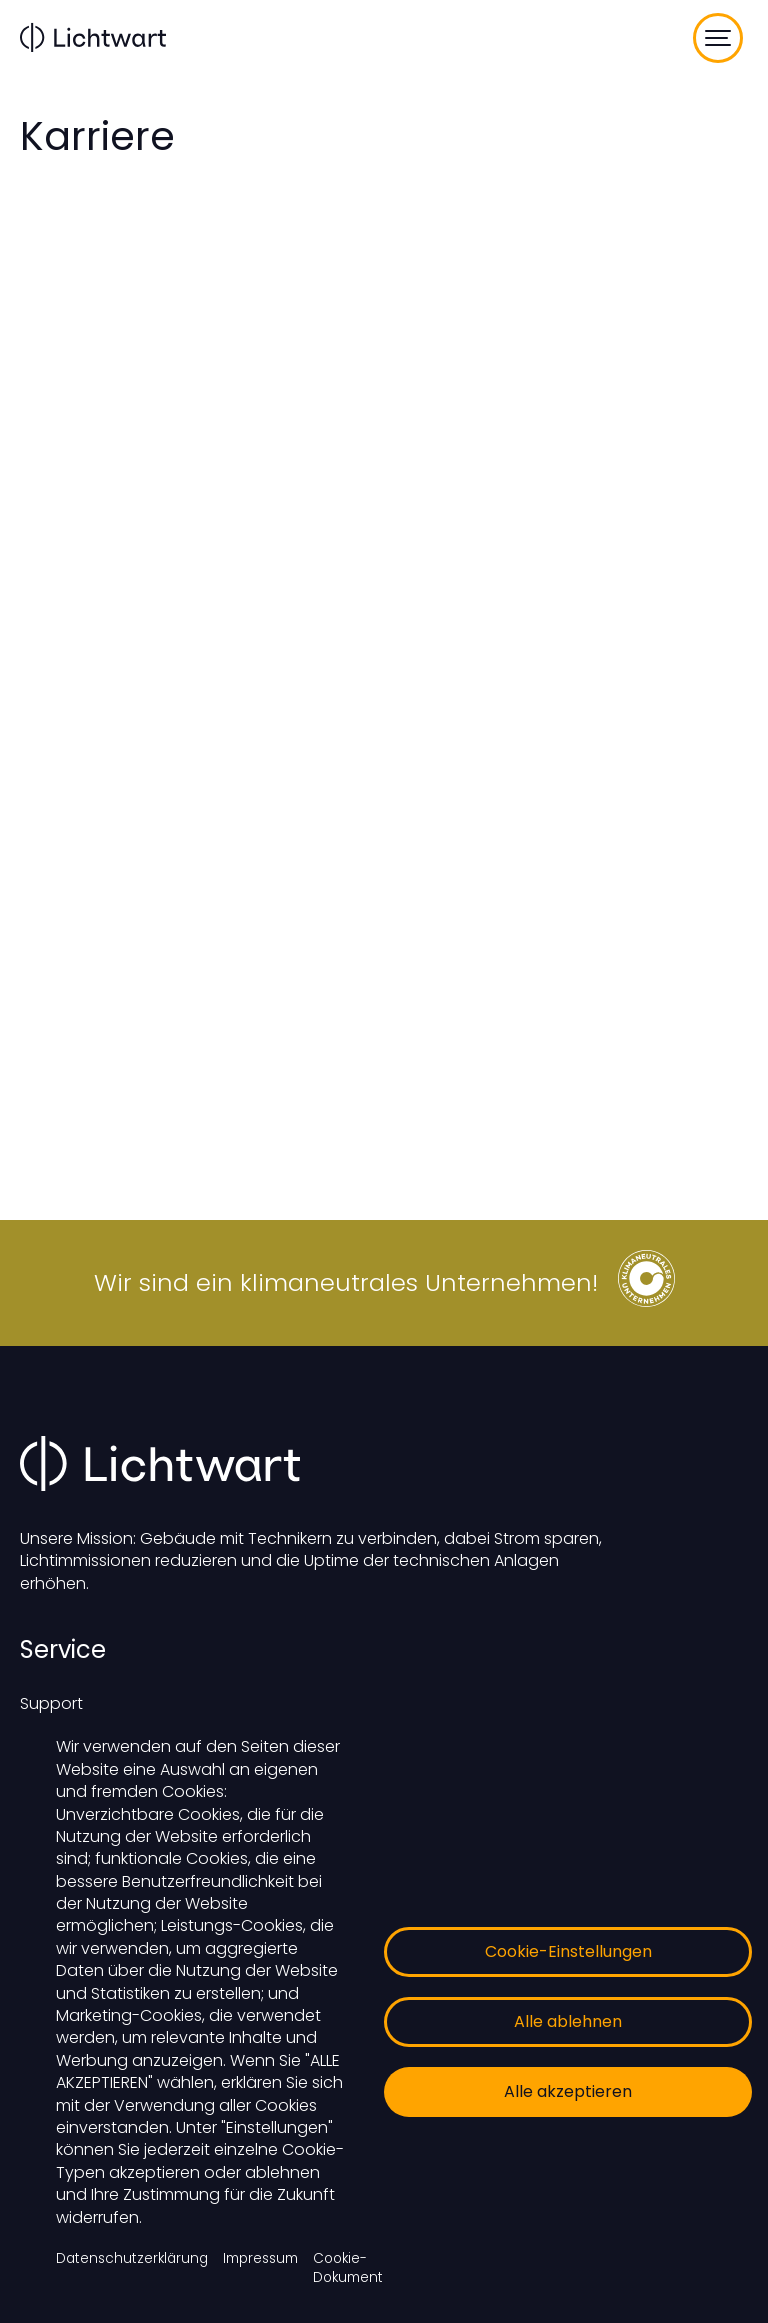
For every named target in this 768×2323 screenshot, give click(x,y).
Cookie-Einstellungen (568, 1951)
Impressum (260, 2258)
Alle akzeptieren (568, 2091)
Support (51, 1703)
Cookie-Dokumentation (365, 2268)
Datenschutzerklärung (132, 2258)
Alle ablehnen (568, 2021)
